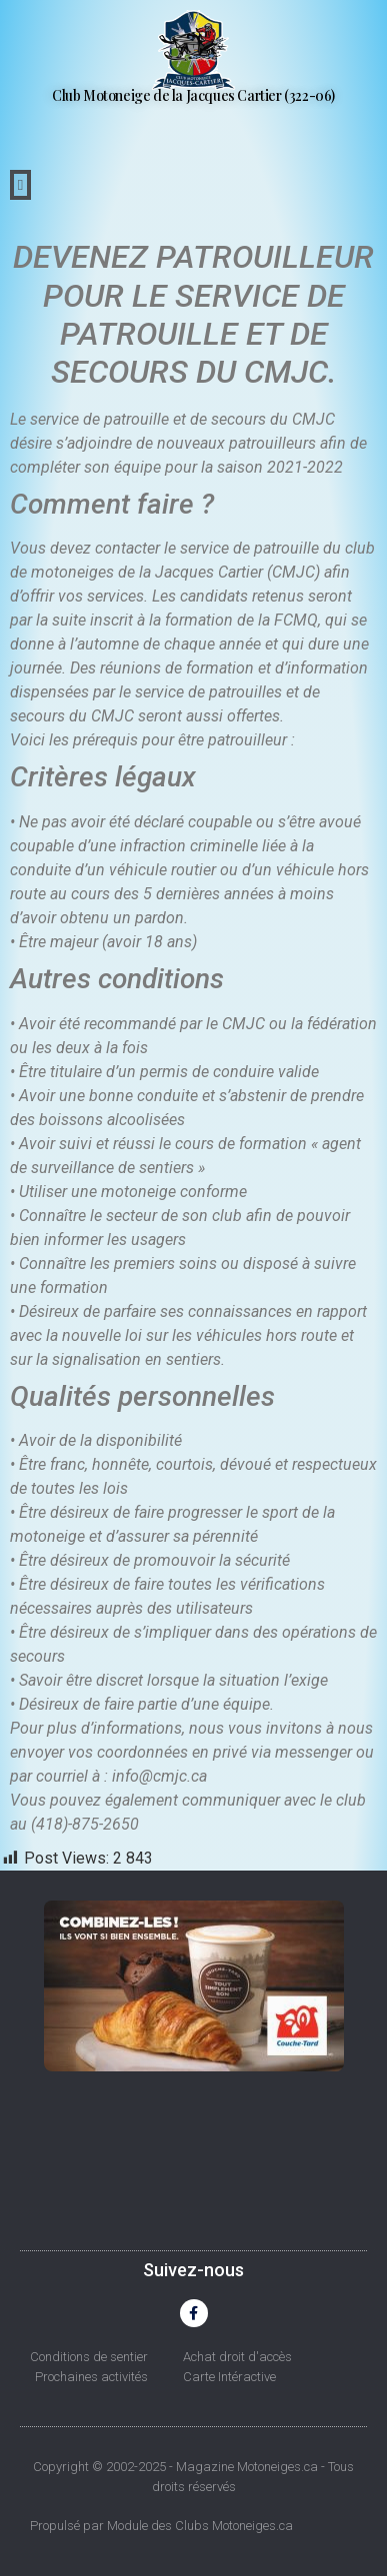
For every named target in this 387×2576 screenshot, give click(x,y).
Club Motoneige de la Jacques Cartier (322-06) (193, 95)
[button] (20, 185)
